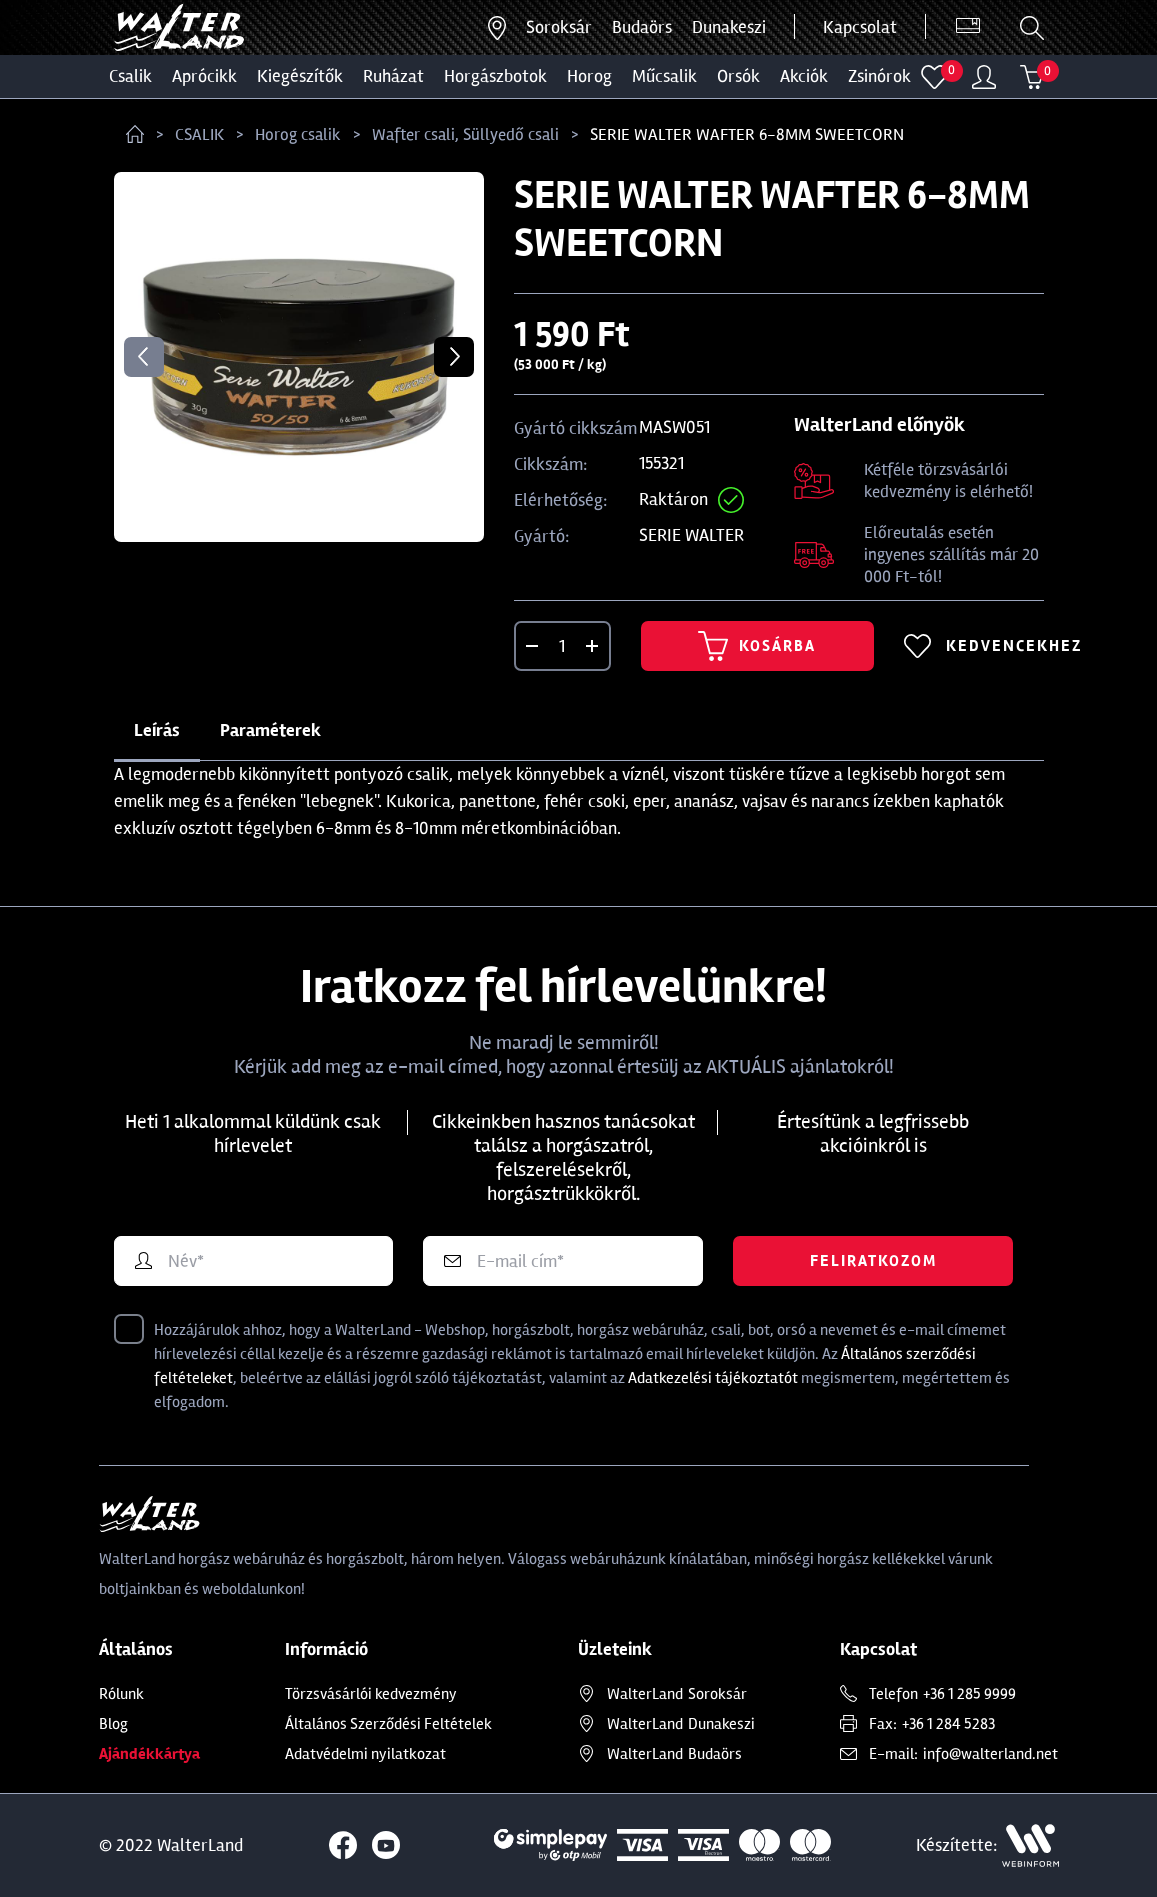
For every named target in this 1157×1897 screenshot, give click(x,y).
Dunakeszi (729, 27)
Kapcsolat (860, 27)
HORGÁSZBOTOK (495, 76)
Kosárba (757, 646)
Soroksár (559, 27)
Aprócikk (204, 76)
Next (454, 357)
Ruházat (393, 76)
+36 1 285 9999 (969, 1694)
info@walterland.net (990, 1754)
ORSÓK (738, 76)
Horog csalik (298, 134)
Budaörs (642, 27)
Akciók (804, 76)
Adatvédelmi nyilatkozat (365, 1754)
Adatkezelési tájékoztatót (713, 1378)
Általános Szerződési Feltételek (388, 1724)
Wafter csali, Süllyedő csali (465, 134)
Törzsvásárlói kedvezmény (371, 1694)
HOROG (589, 76)
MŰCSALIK (664, 76)
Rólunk (121, 1694)
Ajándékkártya (149, 1754)
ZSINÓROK (879, 76)
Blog (113, 1724)
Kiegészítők (300, 76)
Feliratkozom (873, 1261)
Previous (144, 357)
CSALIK (130, 76)
